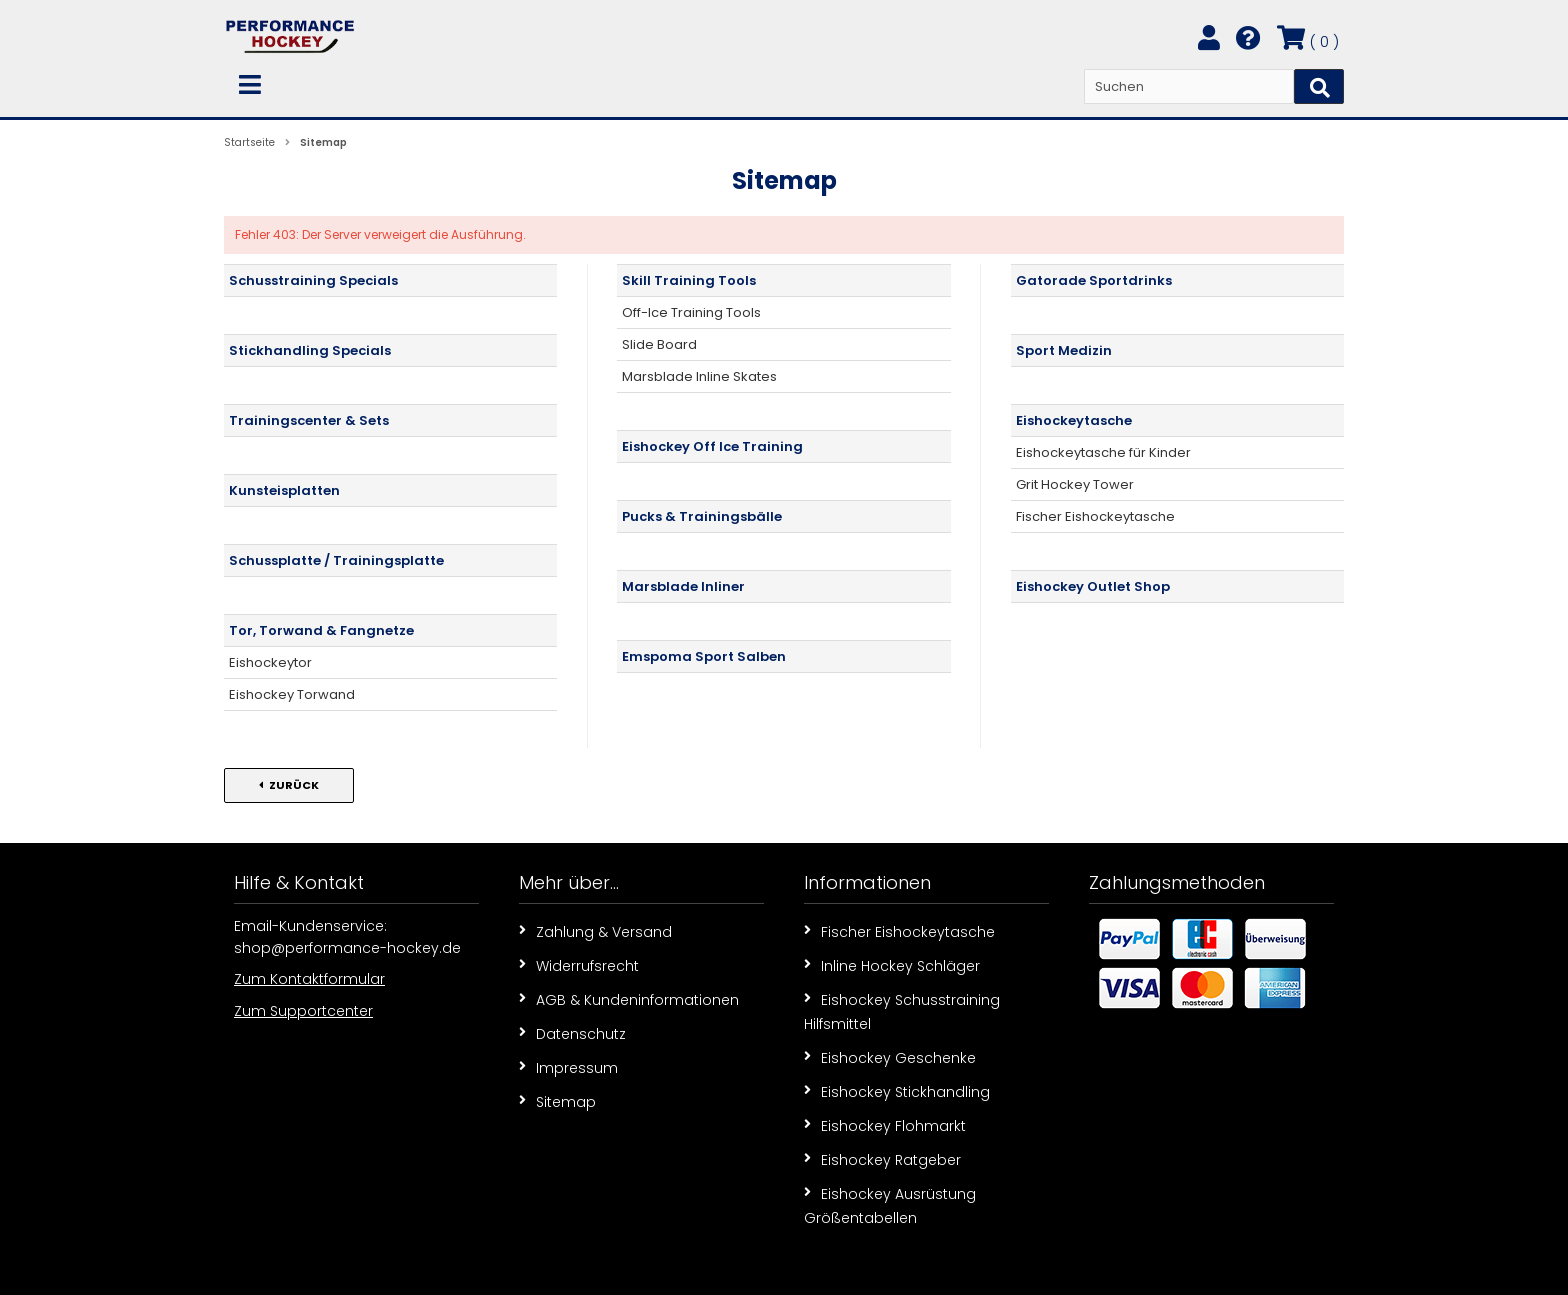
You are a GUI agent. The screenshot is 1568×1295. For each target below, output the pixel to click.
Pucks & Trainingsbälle (702, 516)
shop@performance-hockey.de (347, 948)
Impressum (568, 1067)
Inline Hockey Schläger (892, 965)
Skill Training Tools (689, 280)
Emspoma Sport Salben (704, 656)
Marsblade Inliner (683, 586)
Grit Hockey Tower (1075, 484)
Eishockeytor (270, 662)
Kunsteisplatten (284, 490)
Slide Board (659, 344)
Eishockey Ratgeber (882, 1159)
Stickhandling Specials (310, 350)
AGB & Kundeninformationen (629, 999)
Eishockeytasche (1074, 420)
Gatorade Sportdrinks (1094, 280)
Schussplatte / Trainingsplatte (336, 560)
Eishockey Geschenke (890, 1057)
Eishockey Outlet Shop (1093, 586)
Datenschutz (572, 1033)
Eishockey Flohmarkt (885, 1125)
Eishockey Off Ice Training (712, 446)
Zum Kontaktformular (309, 979)
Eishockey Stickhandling (897, 1091)
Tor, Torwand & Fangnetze (321, 630)
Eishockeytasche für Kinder (1103, 452)
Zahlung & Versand (595, 931)
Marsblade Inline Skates (699, 376)
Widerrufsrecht (579, 965)
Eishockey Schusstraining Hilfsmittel (902, 1011)
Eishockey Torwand (292, 694)
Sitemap (557, 1101)
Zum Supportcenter (303, 1011)
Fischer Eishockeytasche (1095, 516)
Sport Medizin (1064, 350)
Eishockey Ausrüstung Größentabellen (890, 1205)
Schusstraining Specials (313, 280)
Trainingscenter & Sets (309, 420)
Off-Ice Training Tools (691, 312)
